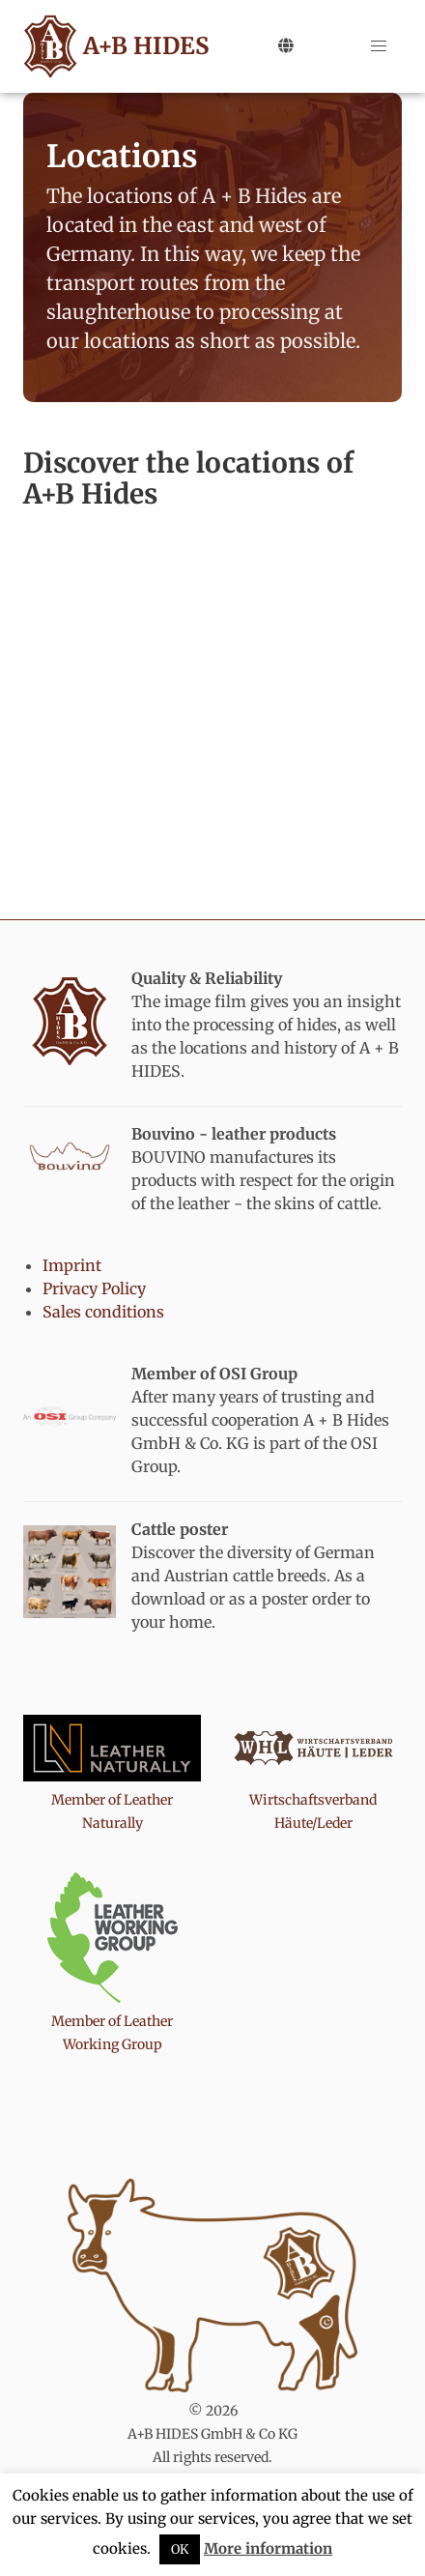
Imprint (71, 1265)
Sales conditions (103, 1311)
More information (268, 2548)
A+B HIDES (113, 46)
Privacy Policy (94, 1288)
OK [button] (179, 2549)
